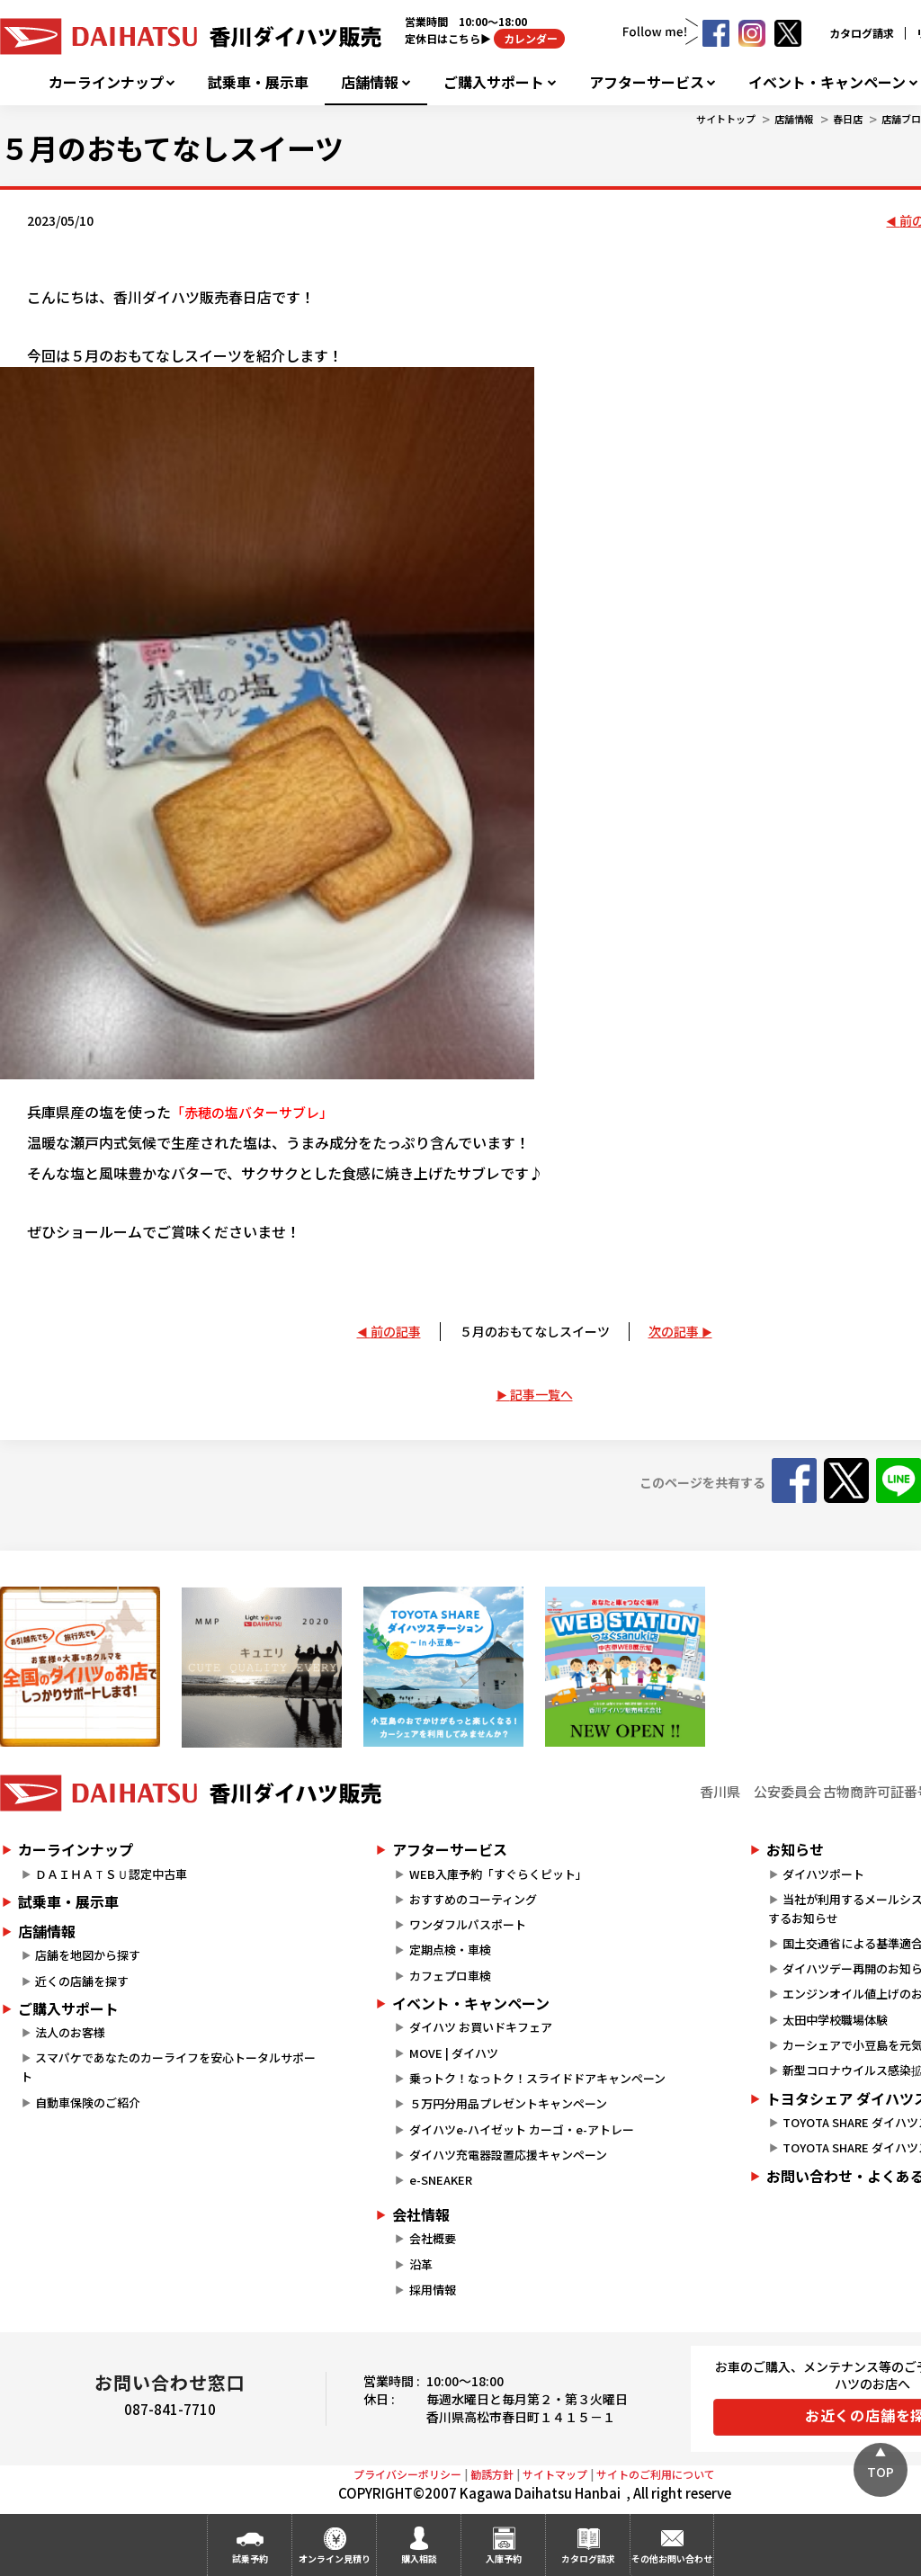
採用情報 (432, 2289)
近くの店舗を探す (82, 1981)
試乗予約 (250, 2558)
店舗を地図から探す (87, 1954)
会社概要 (432, 2238)
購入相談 (419, 2558)
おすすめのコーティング (473, 1899)
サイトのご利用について (655, 2474)
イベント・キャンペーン (827, 82)
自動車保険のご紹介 (87, 2102)
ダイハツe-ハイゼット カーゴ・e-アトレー (521, 2129)
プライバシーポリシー (407, 2474)
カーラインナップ (106, 82)
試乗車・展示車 (258, 82)
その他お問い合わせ (671, 2558)
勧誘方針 (492, 2474)
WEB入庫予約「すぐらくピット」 (498, 1874)
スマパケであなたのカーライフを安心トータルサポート (168, 2067)
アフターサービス (646, 82)
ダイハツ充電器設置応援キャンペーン (508, 2154)
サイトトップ (726, 119)
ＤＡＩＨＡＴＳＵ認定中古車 (111, 1874)
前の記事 (396, 1331)
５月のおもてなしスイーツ (535, 1331)
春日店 (848, 119)
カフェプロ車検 (450, 1975)
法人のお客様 (70, 2032)
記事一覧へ (541, 1394)
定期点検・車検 (450, 1949)
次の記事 (673, 1331)
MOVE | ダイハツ (453, 2053)
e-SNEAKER (440, 2179)
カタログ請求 (861, 32)
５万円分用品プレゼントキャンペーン (508, 2103)
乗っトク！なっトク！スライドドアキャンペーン (537, 2078)
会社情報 (421, 2214)
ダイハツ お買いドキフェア (480, 2026)
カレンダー (529, 38)
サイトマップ (555, 2474)
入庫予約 (504, 2558)
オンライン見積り (335, 2558)
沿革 (421, 2264)
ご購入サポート (493, 82)
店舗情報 (369, 82)
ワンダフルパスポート (467, 1924)
